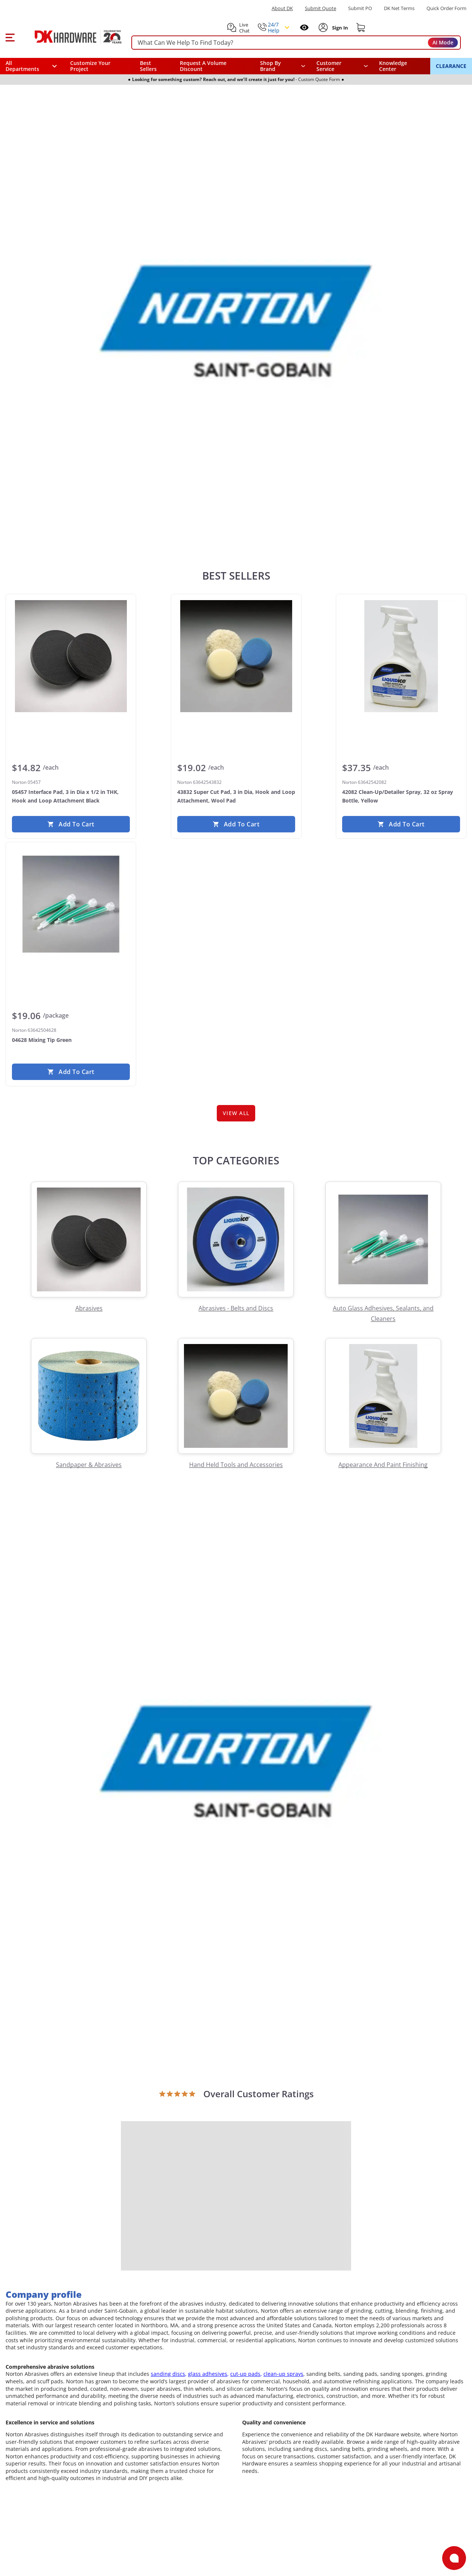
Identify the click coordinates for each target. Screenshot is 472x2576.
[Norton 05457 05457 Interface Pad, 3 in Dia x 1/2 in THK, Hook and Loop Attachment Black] (71, 656)
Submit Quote (320, 8)
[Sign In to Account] (339, 28)
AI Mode (442, 42)
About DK (282, 8)
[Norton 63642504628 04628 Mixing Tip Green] (71, 904)
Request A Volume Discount (203, 65)
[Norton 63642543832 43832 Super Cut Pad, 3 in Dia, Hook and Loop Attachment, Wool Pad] (236, 656)
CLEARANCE (451, 65)
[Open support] (454, 2558)
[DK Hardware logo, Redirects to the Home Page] (70, 37)
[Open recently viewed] (304, 27)
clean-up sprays (283, 2373)
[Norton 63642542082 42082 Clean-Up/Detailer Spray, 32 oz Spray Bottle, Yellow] (401, 656)
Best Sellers (148, 65)
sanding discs (168, 2373)
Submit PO (360, 8)
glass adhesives (207, 2373)
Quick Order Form (446, 8)
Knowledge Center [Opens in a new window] (393, 65)
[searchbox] (296, 42)
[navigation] (342, 66)
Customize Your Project (90, 65)
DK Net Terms (399, 8)
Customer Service (328, 66)
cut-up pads (245, 2373)
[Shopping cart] (360, 27)
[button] (10, 36)
